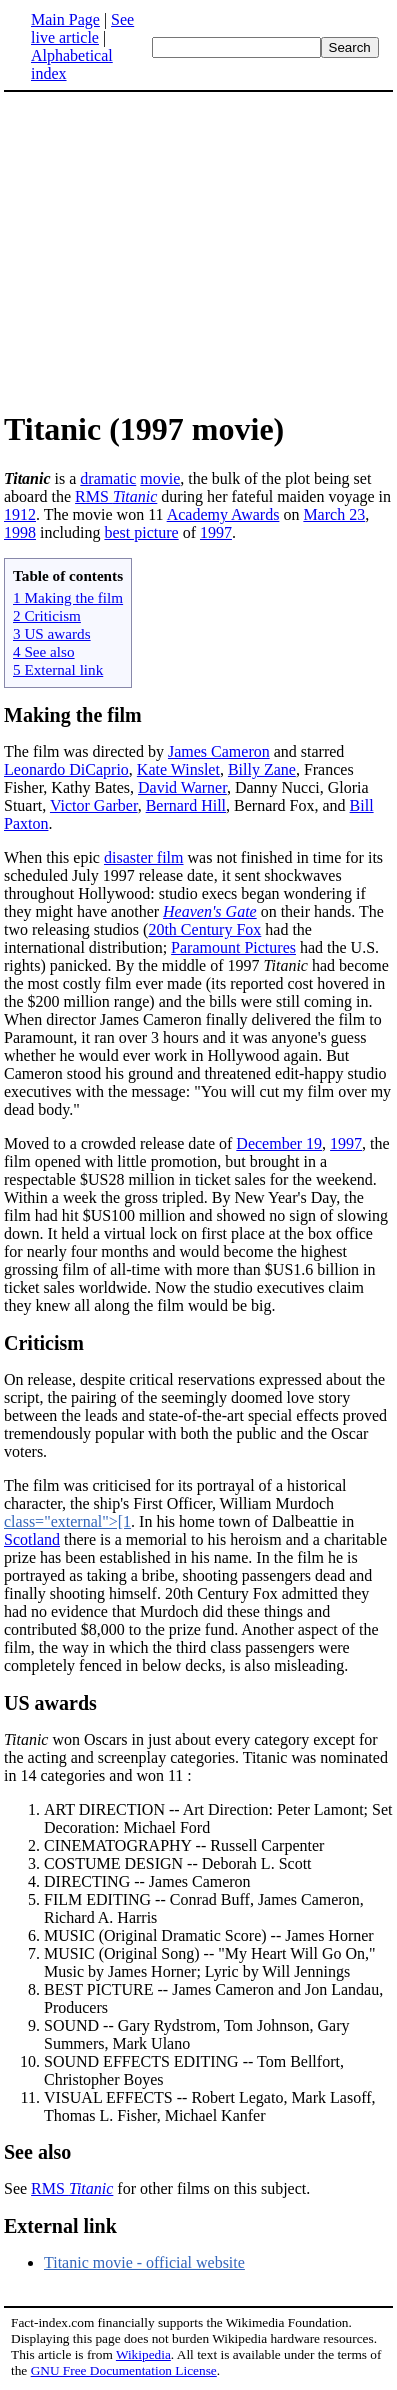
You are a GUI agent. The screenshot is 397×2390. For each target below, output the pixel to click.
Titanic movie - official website (144, 2262)
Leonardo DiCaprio (66, 769)
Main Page (65, 19)
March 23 (334, 514)
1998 (20, 532)
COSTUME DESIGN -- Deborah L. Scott (178, 1863)
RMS (116, 496)
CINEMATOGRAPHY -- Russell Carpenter (184, 1845)
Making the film (73, 715)
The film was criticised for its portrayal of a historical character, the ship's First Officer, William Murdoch (175, 1494)
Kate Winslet (178, 769)
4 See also (44, 651)
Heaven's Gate (210, 911)
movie (160, 478)
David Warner (182, 787)
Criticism (44, 1343)
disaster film (144, 857)
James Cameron (219, 751)
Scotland (32, 1539)
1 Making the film (68, 597)
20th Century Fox (204, 929)
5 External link (58, 669)
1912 (20, 514)
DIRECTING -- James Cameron (147, 1881)
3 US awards (52, 633)
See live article (82, 28)
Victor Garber (94, 805)
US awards (50, 1703)
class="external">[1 (67, 1521)
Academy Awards (223, 514)
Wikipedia (143, 2354)
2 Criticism (47, 615)
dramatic (108, 478)
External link (60, 2226)
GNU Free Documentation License (124, 2370)
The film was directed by (86, 751)
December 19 (279, 1143)
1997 (216, 532)
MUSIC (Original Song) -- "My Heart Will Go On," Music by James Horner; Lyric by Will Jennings (210, 1962)
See (17, 2188)
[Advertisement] (172, 250)
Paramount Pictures (233, 947)
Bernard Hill (186, 805)
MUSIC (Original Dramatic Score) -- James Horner (209, 1935)
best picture (141, 532)
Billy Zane (262, 769)
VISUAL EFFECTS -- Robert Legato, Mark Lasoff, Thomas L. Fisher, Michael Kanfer (210, 2106)
